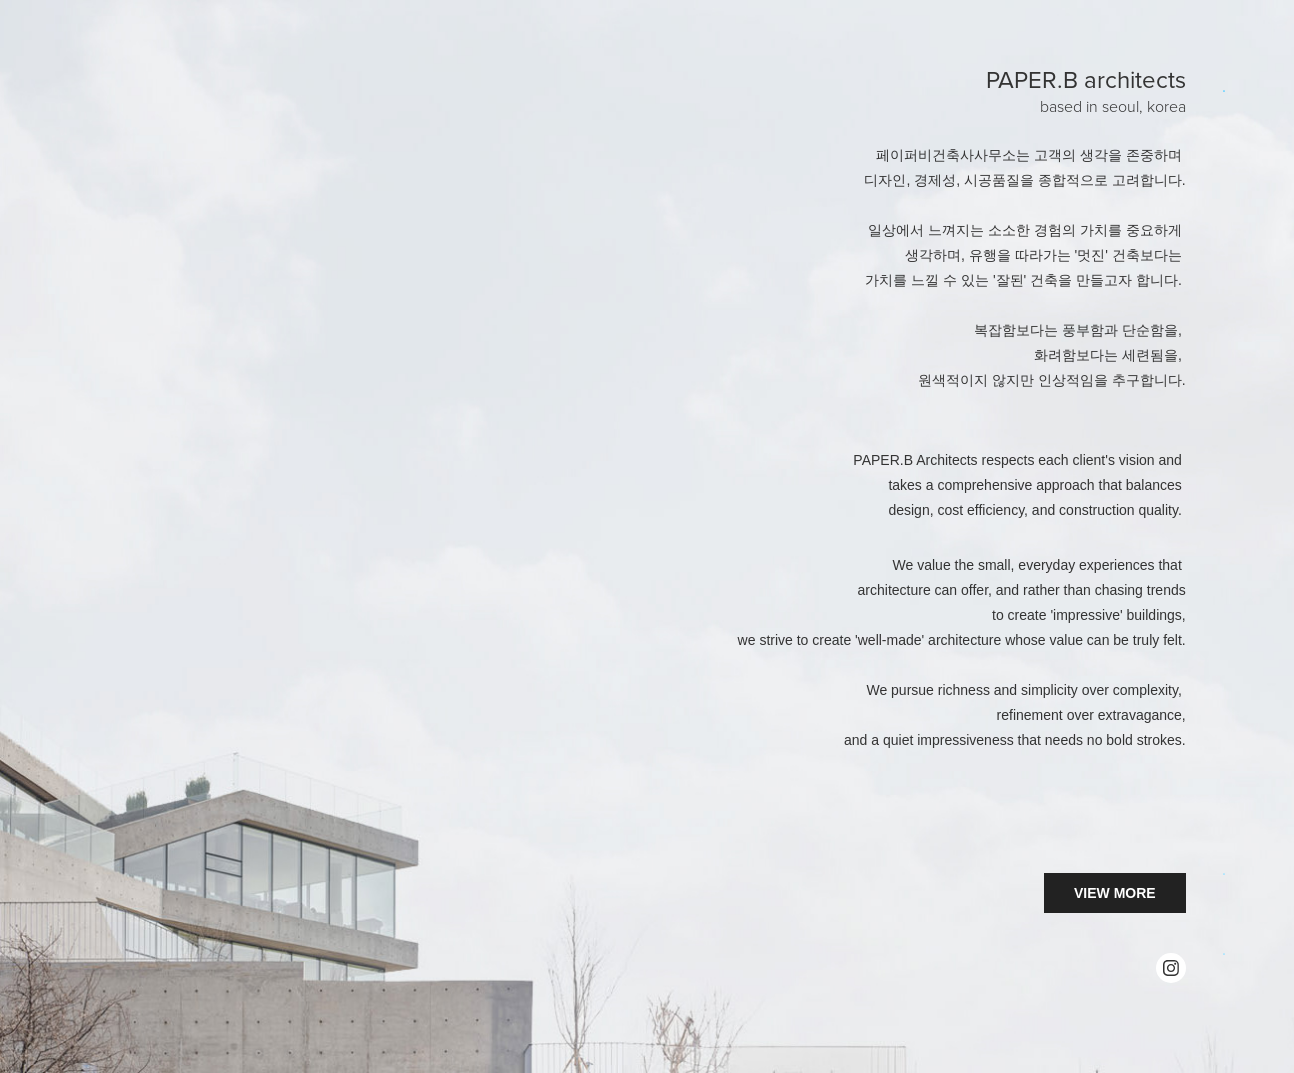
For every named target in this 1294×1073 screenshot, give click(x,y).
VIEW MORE (1115, 893)
